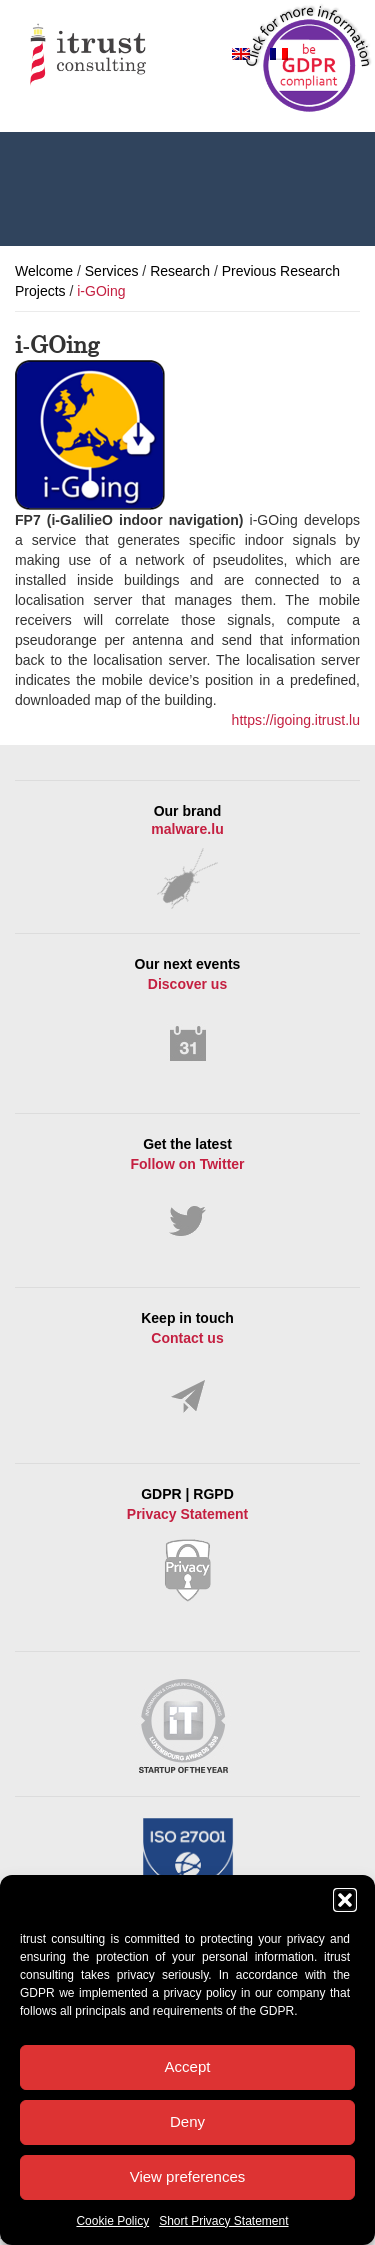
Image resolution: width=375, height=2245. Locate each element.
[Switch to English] (241, 53)
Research (180, 271)
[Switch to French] (279, 53)
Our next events (187, 1010)
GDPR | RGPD (187, 1544)
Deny (187, 2121)
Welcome (44, 271)
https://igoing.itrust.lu (296, 720)
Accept (188, 2066)
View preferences (188, 2176)
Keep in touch (187, 1362)
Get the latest (187, 1187)
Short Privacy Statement (223, 2221)
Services (112, 271)
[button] (345, 1900)
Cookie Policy (112, 2221)
